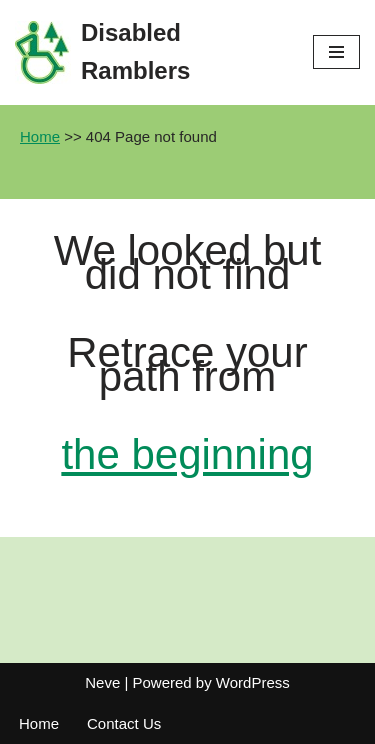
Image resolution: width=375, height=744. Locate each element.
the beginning (187, 454)
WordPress (253, 682)
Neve (102, 682)
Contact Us (124, 723)
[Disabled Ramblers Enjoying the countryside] (149, 52)
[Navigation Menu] (336, 52)
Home (40, 136)
